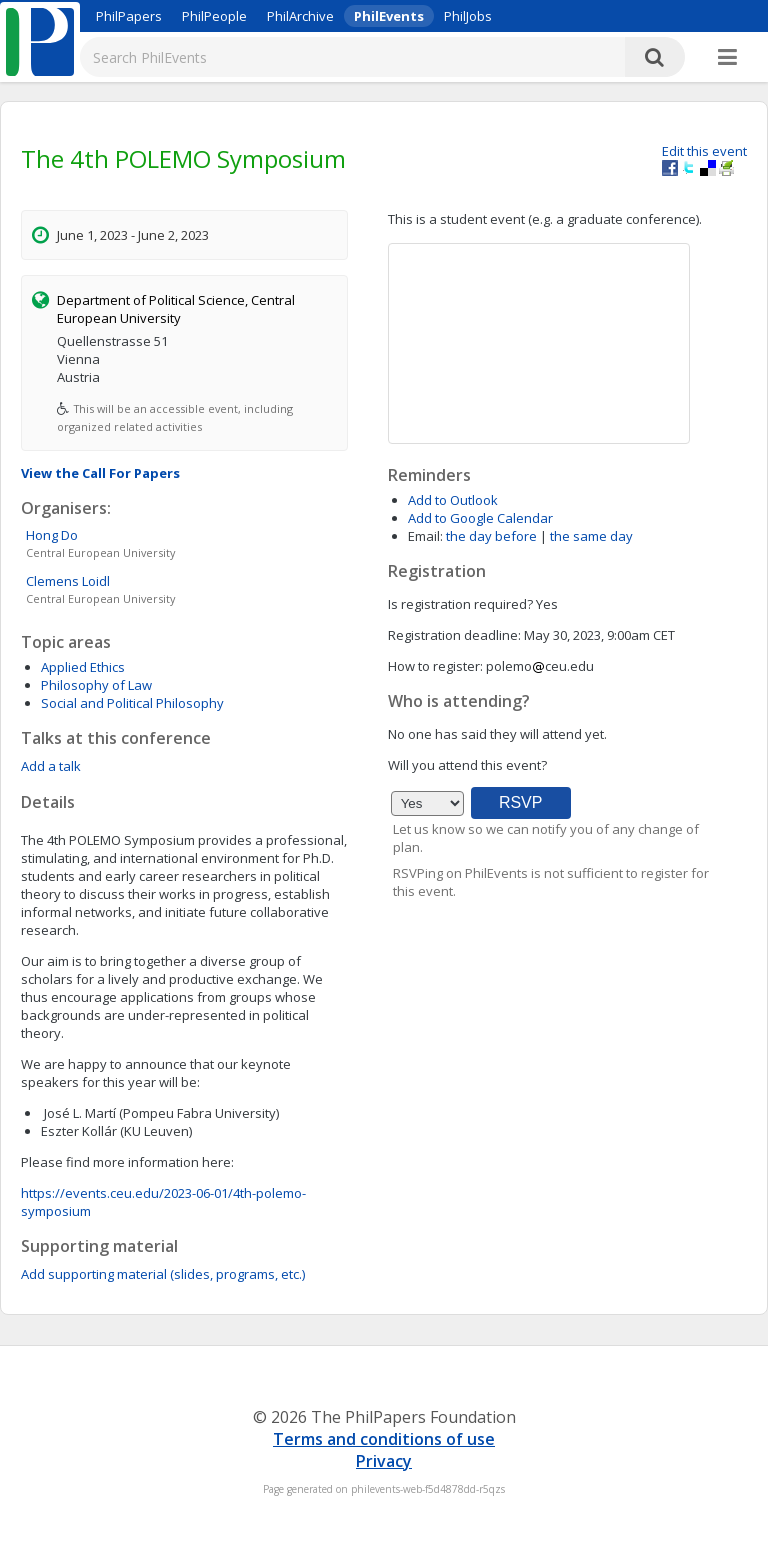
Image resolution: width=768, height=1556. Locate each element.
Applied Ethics (83, 667)
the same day (591, 536)
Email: (425, 536)
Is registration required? (460, 604)
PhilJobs (468, 16)
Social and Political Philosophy (132, 703)
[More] (727, 58)
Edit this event (704, 151)
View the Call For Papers (100, 473)
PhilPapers (129, 16)
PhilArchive (300, 16)
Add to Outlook (453, 500)
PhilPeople (214, 16)
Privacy (384, 1461)
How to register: (435, 666)
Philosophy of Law (96, 685)
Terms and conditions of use (384, 1439)
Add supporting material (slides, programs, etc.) (163, 1274)
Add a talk (51, 766)
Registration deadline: (454, 635)
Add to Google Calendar (480, 518)
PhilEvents (389, 16)
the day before (491, 536)
